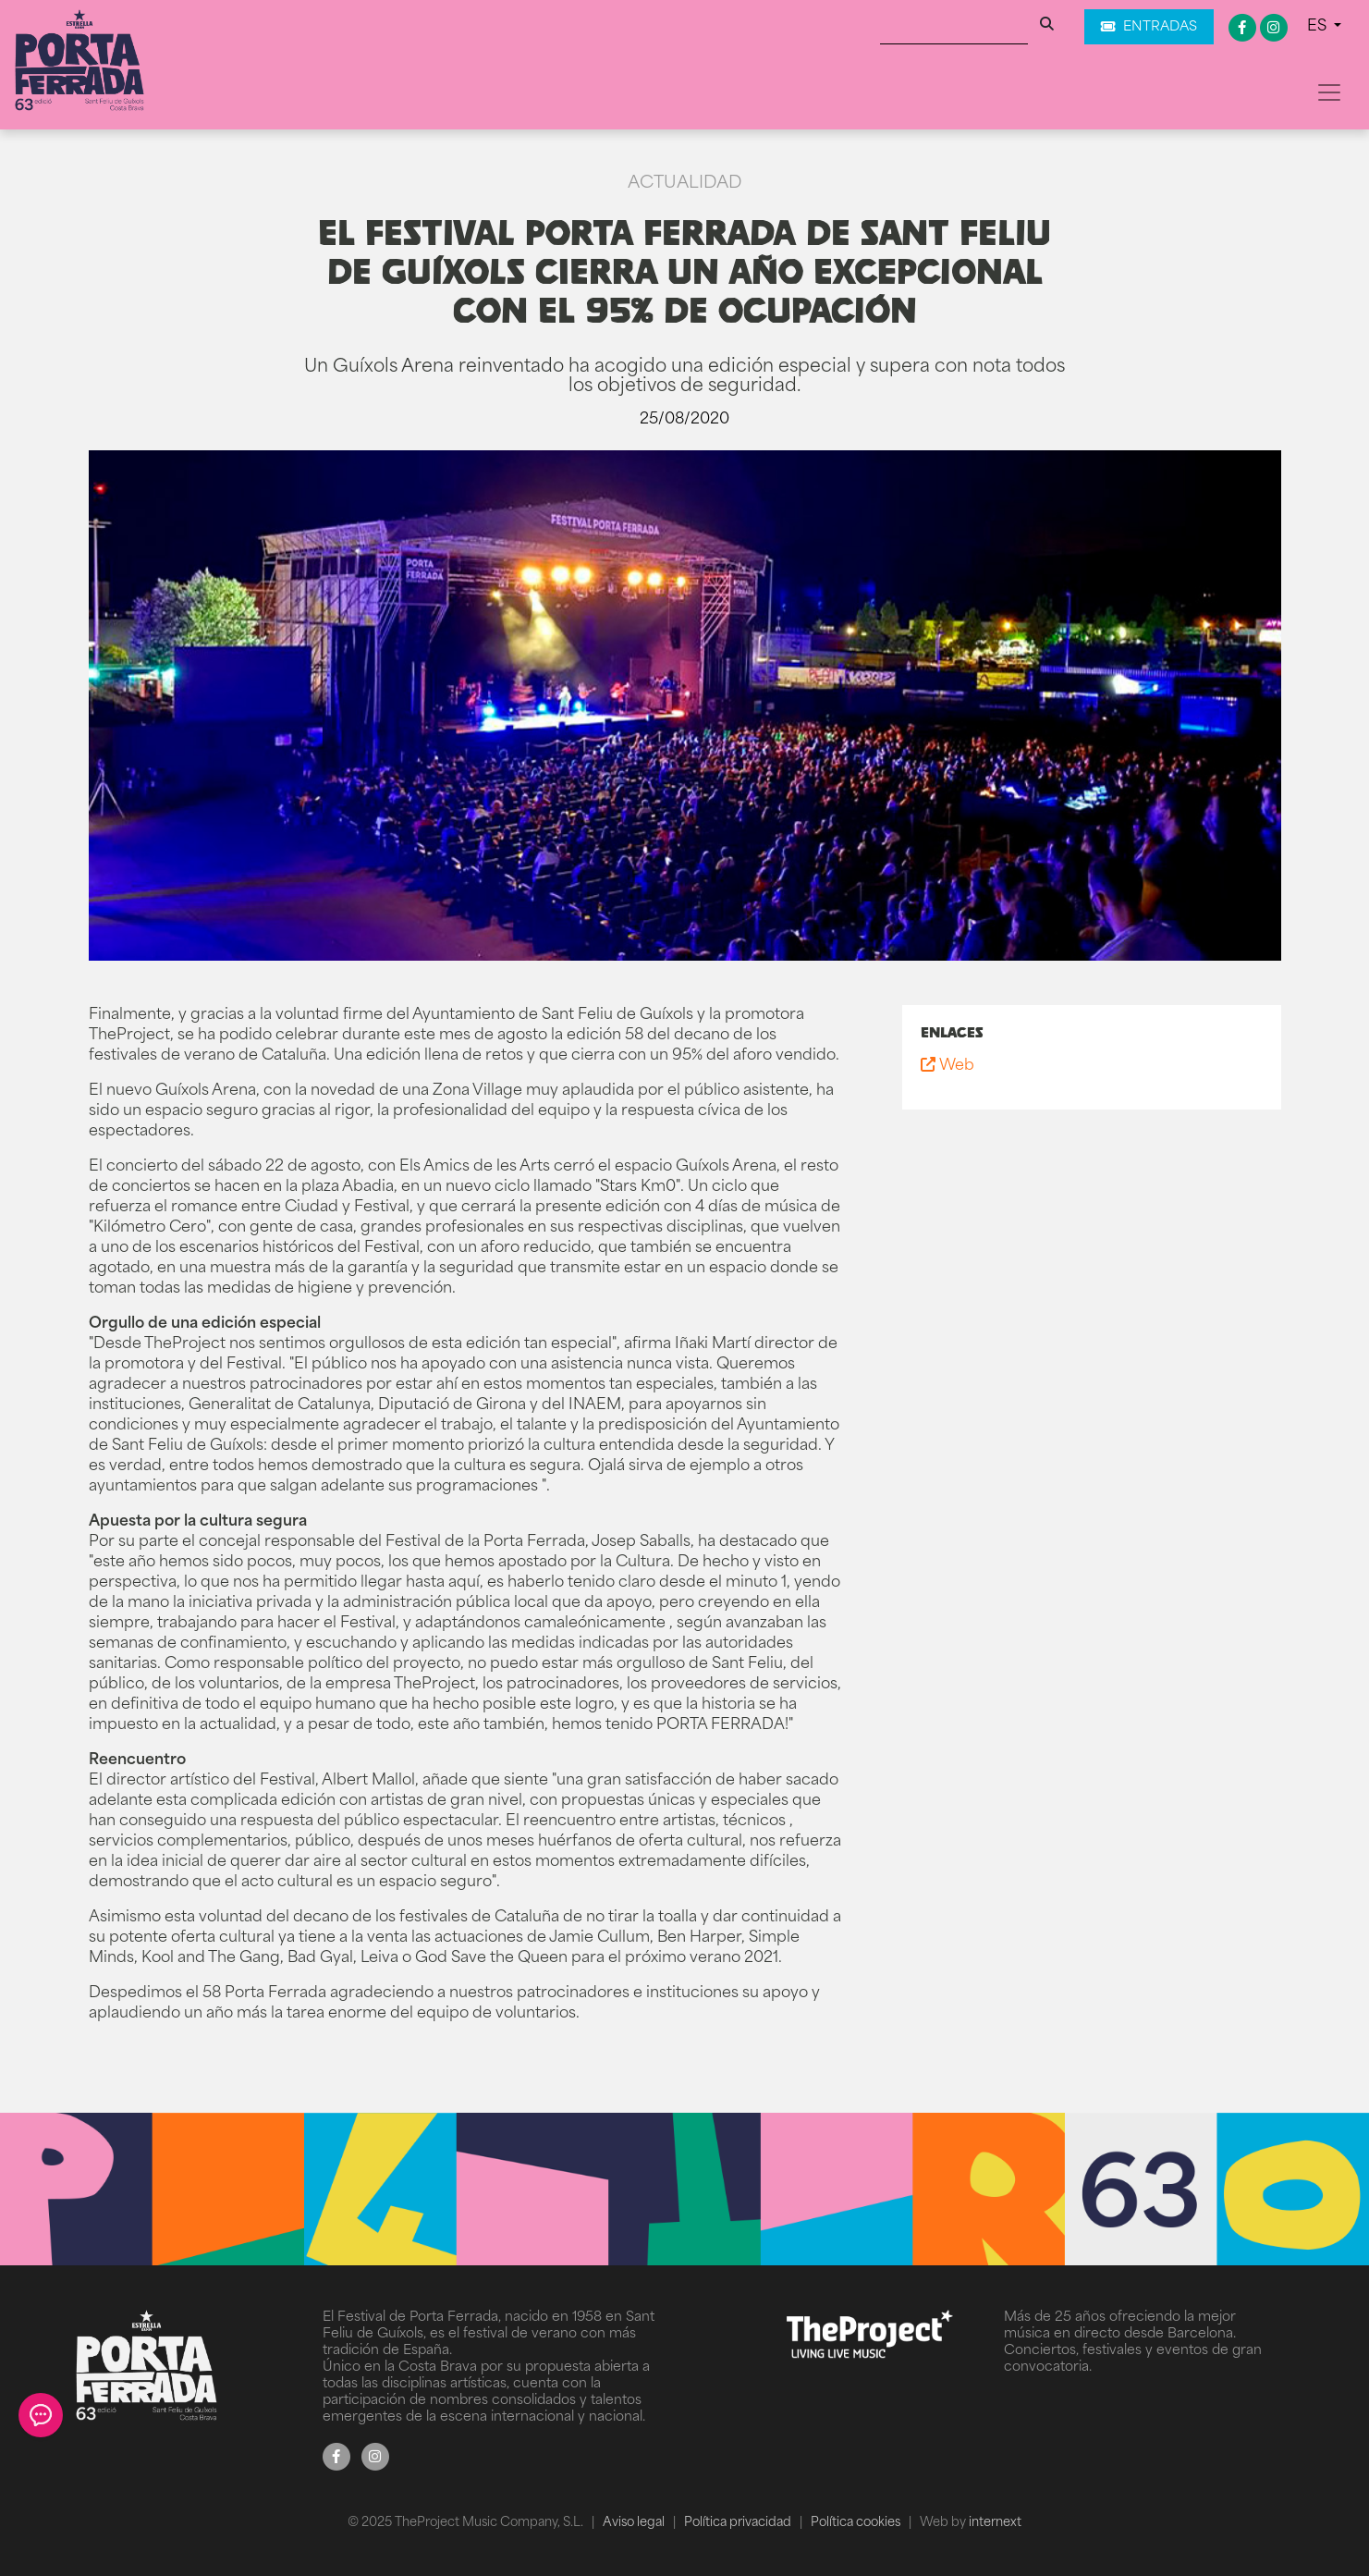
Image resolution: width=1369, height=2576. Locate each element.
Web (947, 1066)
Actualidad (684, 183)
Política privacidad (739, 2523)
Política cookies (857, 2523)
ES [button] (1318, 26)
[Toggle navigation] (1329, 92)
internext (995, 2523)
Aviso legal (635, 2523)
